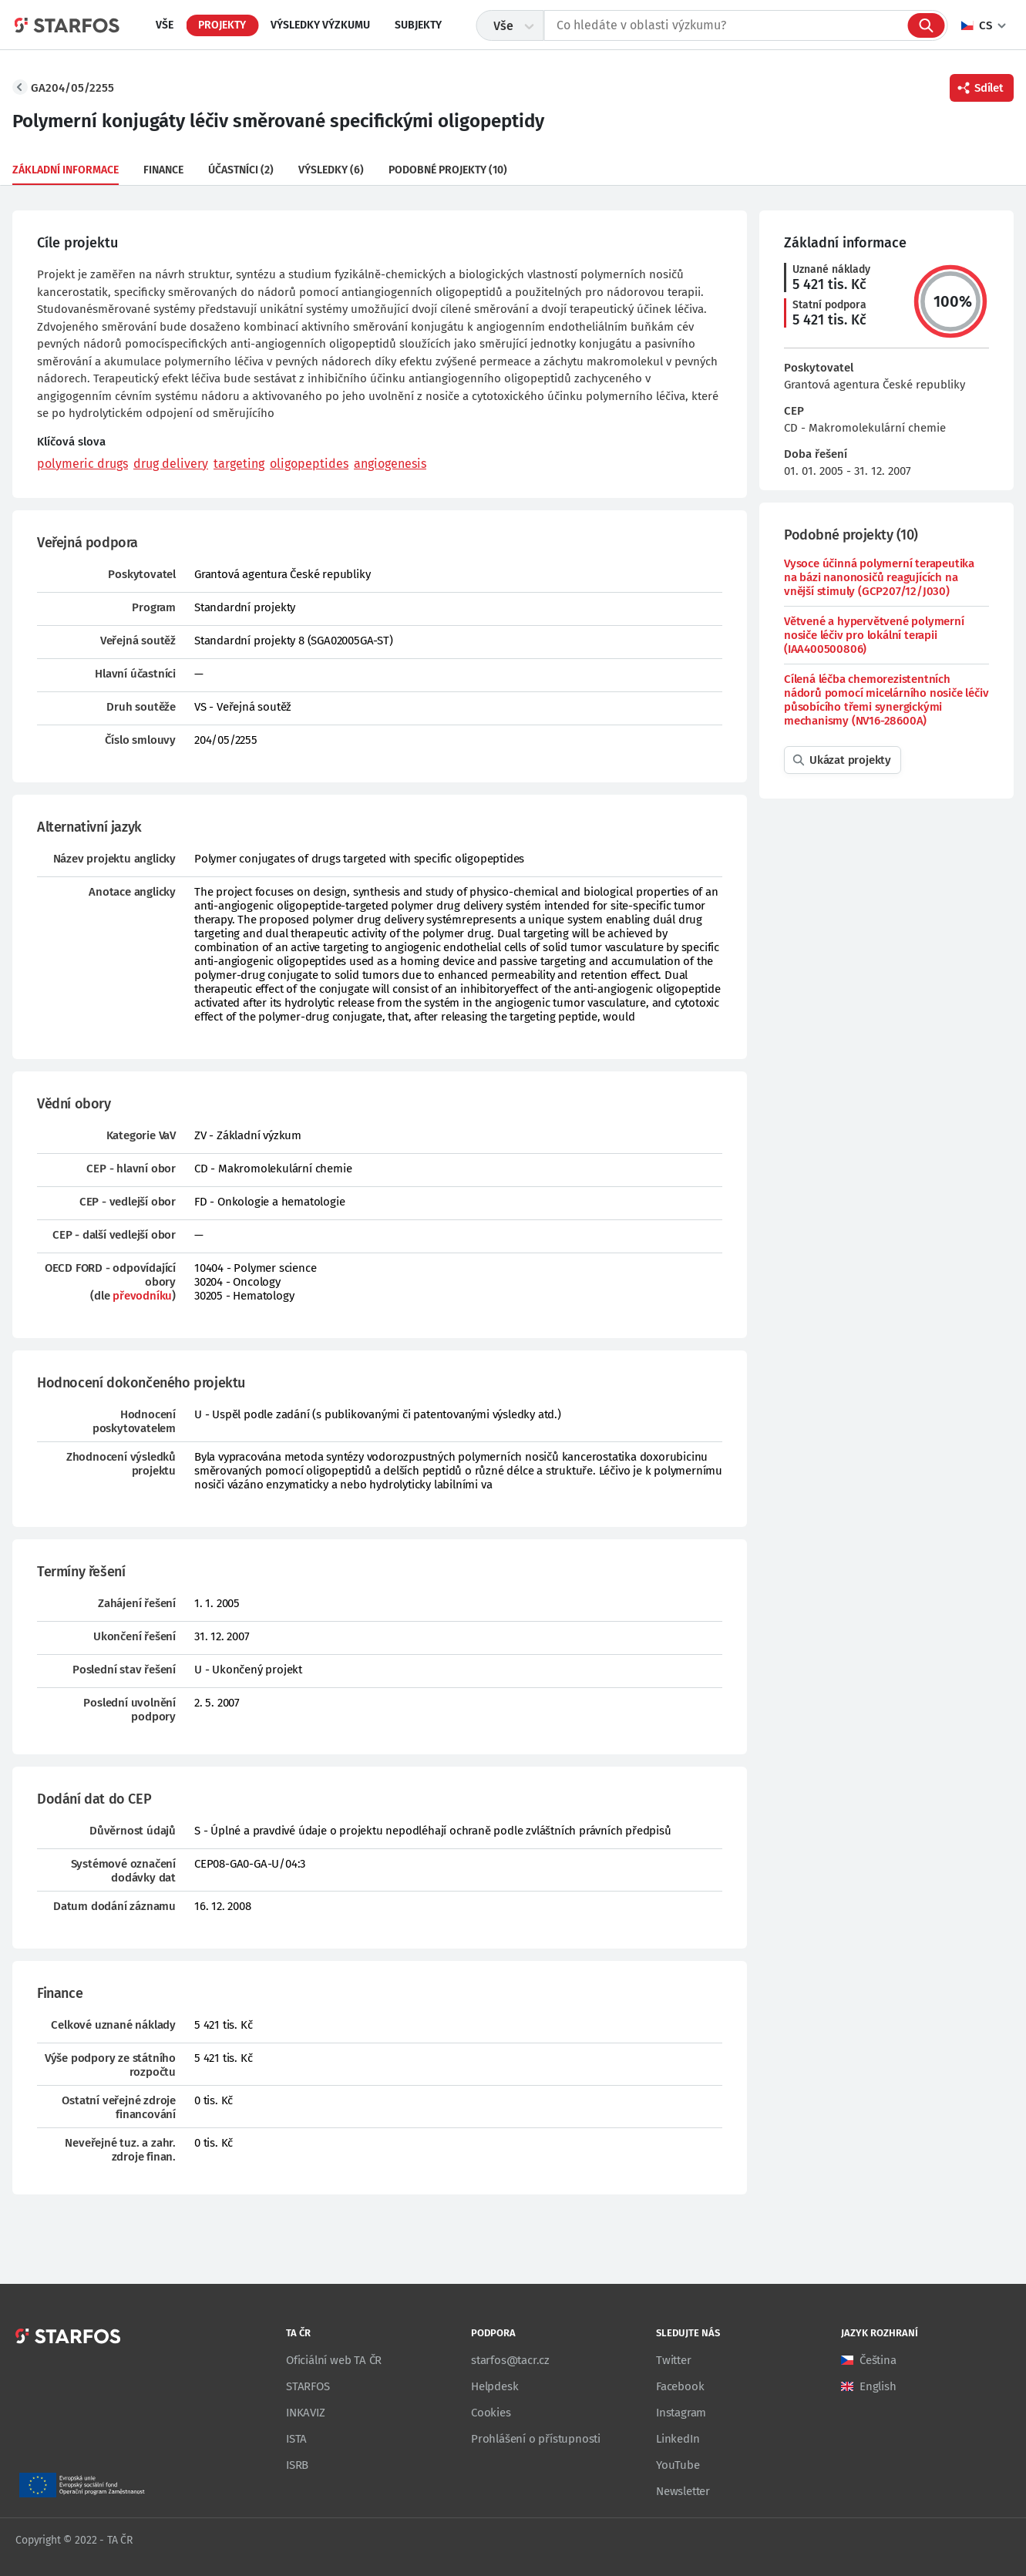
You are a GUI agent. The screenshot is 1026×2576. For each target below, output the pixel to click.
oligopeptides (309, 463)
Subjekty (418, 25)
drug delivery (170, 463)
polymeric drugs (82, 463)
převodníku (142, 1296)
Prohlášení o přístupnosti (535, 2439)
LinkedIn (677, 2439)
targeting (239, 463)
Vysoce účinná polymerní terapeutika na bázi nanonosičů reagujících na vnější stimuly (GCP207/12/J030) (879, 577)
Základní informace (65, 170)
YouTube (678, 2465)
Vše (164, 25)
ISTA (296, 2439)
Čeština (877, 2360)
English (877, 2386)
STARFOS (308, 2386)
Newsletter (683, 2491)
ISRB (297, 2465)
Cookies (491, 2413)
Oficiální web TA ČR (334, 2360)
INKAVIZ (305, 2413)
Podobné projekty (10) (448, 170)
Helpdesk (494, 2386)
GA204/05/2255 (72, 88)
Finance (163, 170)
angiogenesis (390, 463)
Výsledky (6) (331, 170)
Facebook (680, 2386)
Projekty (222, 25)
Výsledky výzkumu (320, 25)
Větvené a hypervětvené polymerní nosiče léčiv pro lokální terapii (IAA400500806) (874, 635)
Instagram (681, 2413)
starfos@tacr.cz (510, 2360)
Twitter (673, 2360)
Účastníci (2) (241, 170)
